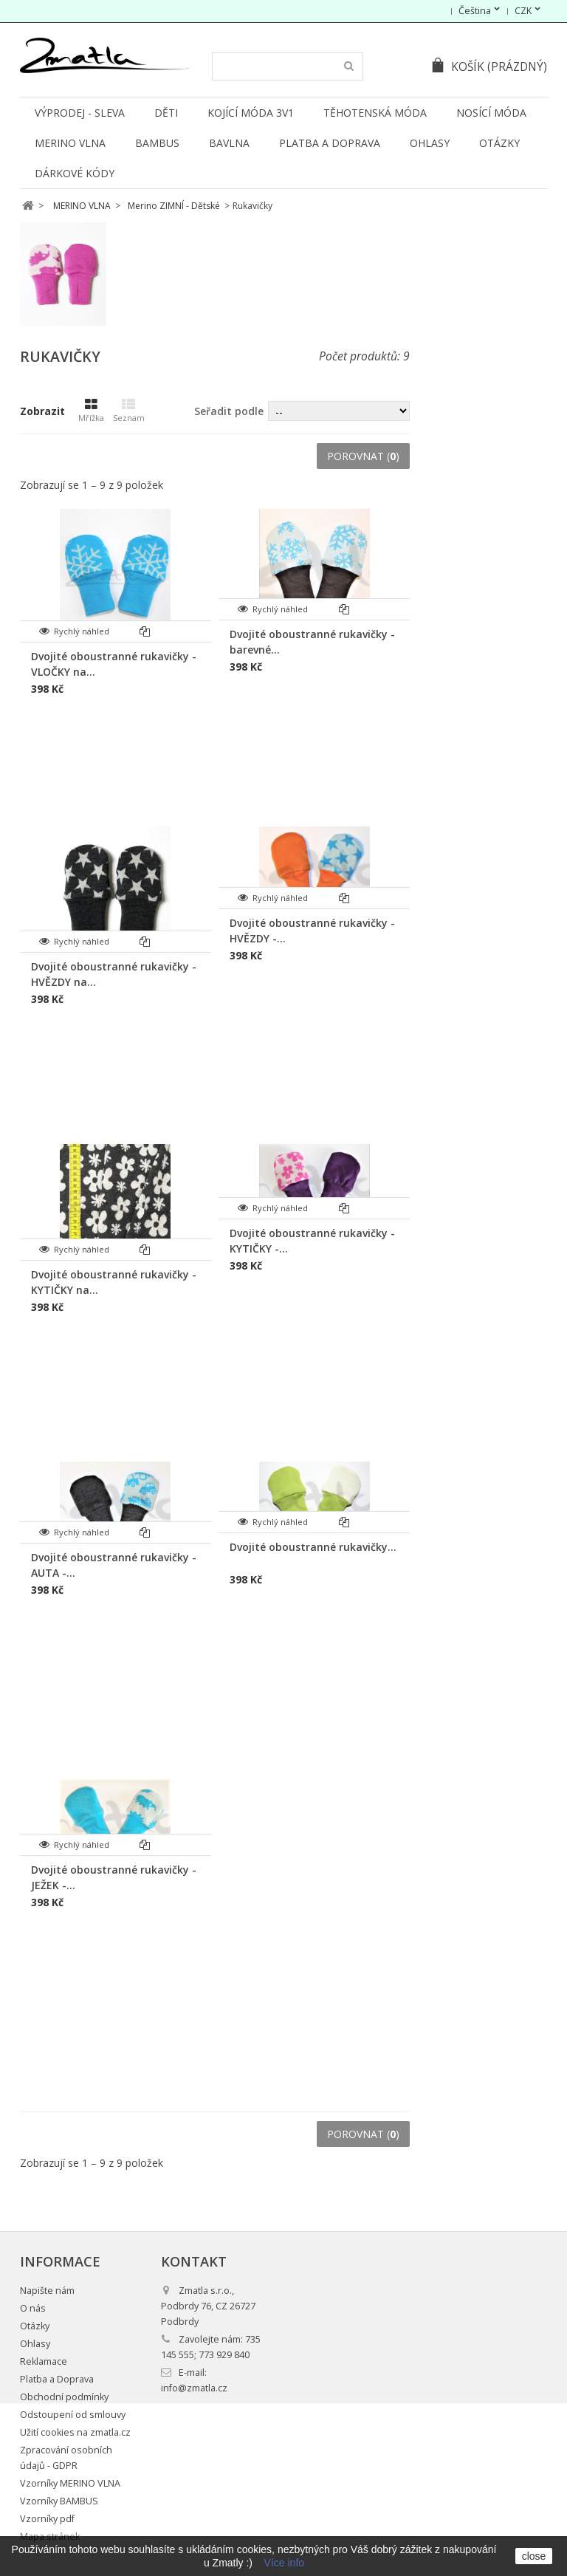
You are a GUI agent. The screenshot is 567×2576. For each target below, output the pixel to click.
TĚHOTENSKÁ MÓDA (375, 113)
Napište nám (47, 2290)
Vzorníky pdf (47, 2518)
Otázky (499, 143)
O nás (33, 2308)
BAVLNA (229, 143)
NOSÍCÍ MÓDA (491, 113)
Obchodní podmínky (64, 2397)
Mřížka (91, 410)
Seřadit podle (229, 411)
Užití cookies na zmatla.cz (75, 2432)
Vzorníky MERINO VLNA (70, 2483)
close (534, 2556)
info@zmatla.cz (194, 2388)
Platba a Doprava (329, 143)
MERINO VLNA (70, 143)
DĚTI (166, 113)
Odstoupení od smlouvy (73, 2414)
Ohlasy (430, 143)
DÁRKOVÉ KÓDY (74, 173)
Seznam (129, 410)
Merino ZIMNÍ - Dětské (174, 205)
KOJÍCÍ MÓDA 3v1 (250, 113)
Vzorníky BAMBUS (59, 2501)
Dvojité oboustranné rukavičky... (313, 1547)
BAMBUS (157, 143)
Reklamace (43, 2361)
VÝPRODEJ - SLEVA (80, 113)
